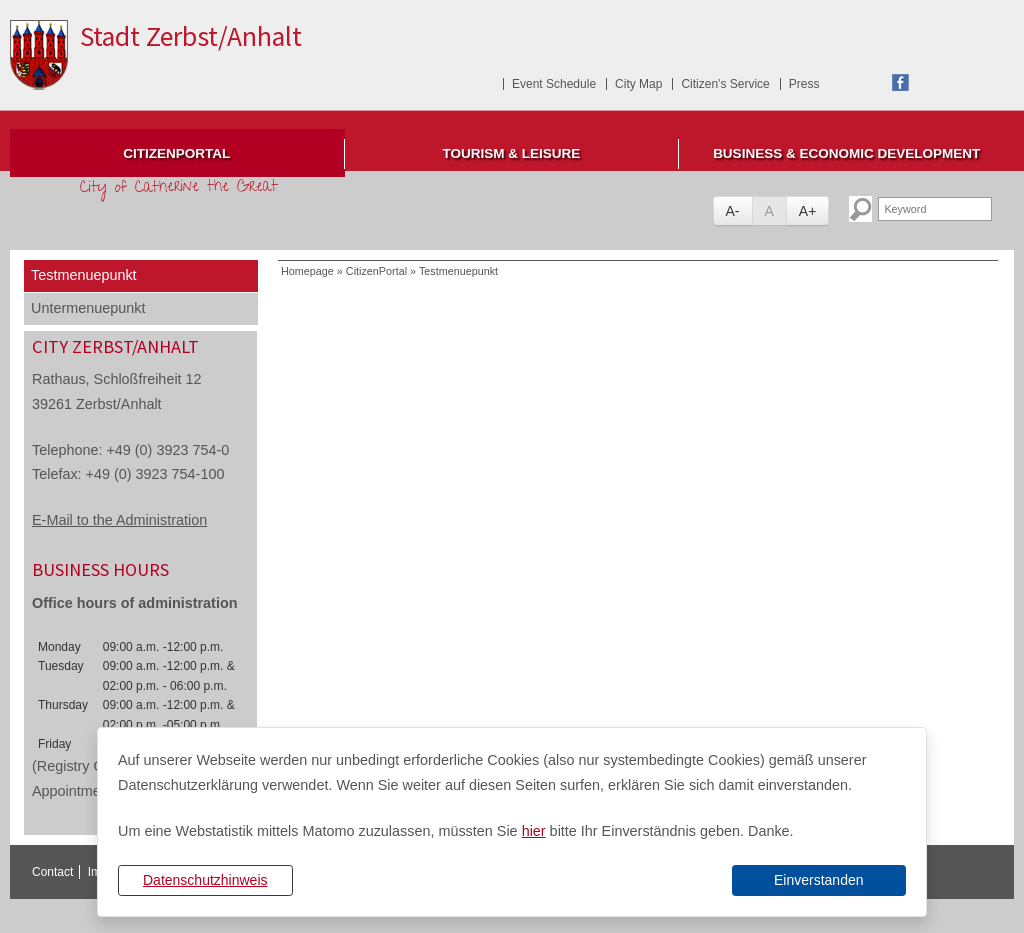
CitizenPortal (176, 153)
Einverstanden (819, 880)
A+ (808, 211)
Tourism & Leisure (512, 153)
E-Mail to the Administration (119, 520)
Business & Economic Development (846, 153)
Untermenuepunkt (88, 308)
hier (534, 831)
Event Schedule (554, 84)
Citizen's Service (725, 84)
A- (733, 211)
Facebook (900, 82)
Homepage (307, 271)
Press (804, 84)
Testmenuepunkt (84, 275)
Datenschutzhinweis (205, 880)
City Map (638, 84)
